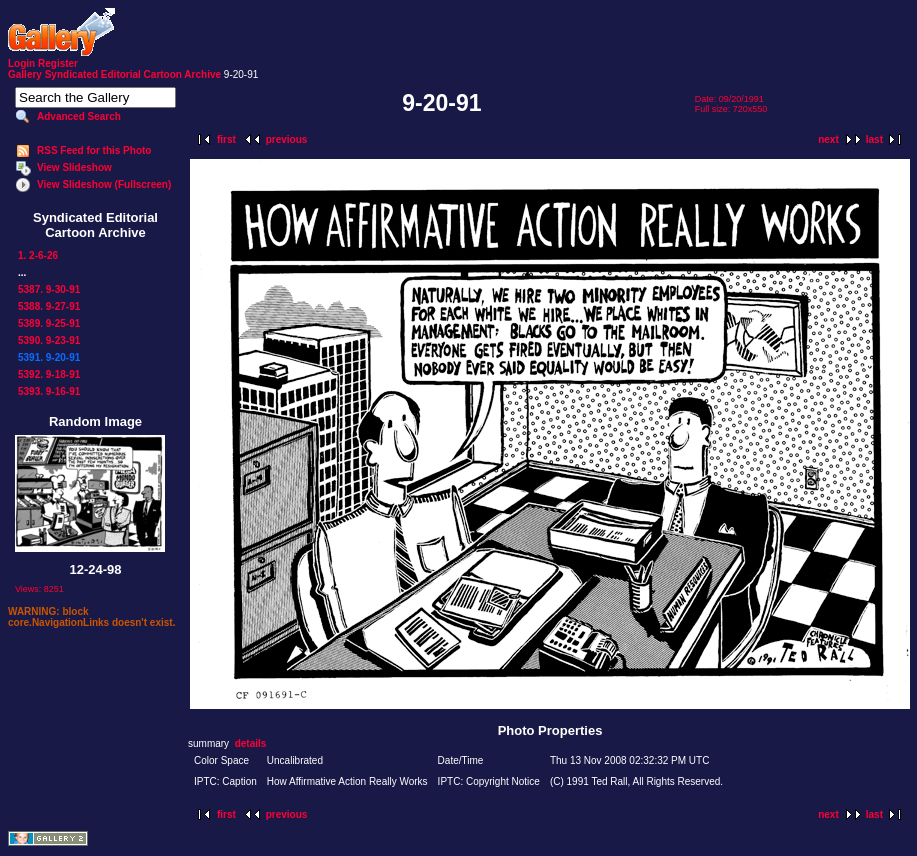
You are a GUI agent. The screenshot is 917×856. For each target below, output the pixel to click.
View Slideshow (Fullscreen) (104, 184)
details (251, 743)
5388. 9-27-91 (49, 306)
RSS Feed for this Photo (94, 150)
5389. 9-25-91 (49, 323)
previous (287, 139)
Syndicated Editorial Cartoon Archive (133, 74)
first (226, 139)
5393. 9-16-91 (49, 391)
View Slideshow (74, 167)
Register (58, 63)
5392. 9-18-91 (49, 374)
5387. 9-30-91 (49, 289)
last (874, 139)
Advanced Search (79, 116)
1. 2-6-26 (38, 255)
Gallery (25, 74)
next (828, 139)
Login (21, 63)
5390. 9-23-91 (49, 340)
